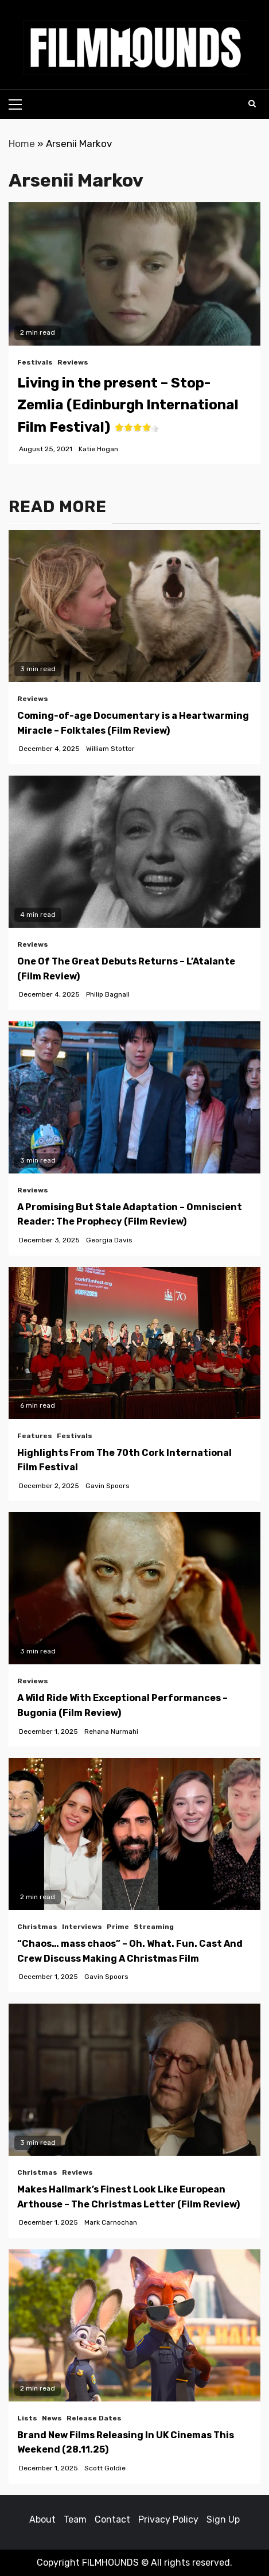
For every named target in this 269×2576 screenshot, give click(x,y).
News (52, 2418)
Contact (112, 2519)
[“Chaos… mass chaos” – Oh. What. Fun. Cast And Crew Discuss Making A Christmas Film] (134, 1834)
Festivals (35, 362)
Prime (118, 1927)
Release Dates (94, 2418)
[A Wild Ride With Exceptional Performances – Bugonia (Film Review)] (134, 1588)
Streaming (154, 1927)
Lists (27, 2418)
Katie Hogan (98, 449)
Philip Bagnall (108, 994)
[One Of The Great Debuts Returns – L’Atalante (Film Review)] (134, 852)
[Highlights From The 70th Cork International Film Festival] (134, 1343)
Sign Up (223, 2519)
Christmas (37, 1927)
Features (34, 1436)
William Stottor (110, 749)
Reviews (72, 362)
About (42, 2519)
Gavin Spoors (107, 1486)
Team (75, 2519)
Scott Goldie (105, 2468)
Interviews (82, 1927)
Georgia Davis (109, 1240)
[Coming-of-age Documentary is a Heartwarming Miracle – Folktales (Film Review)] (134, 606)
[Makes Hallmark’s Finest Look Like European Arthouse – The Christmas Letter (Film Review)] (134, 2080)
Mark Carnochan (110, 2222)
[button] (135, 47)
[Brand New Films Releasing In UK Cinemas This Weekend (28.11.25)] (134, 2325)
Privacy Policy (168, 2519)
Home (22, 143)
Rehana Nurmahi (111, 1731)
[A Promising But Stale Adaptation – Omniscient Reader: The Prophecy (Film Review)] (134, 1097)
